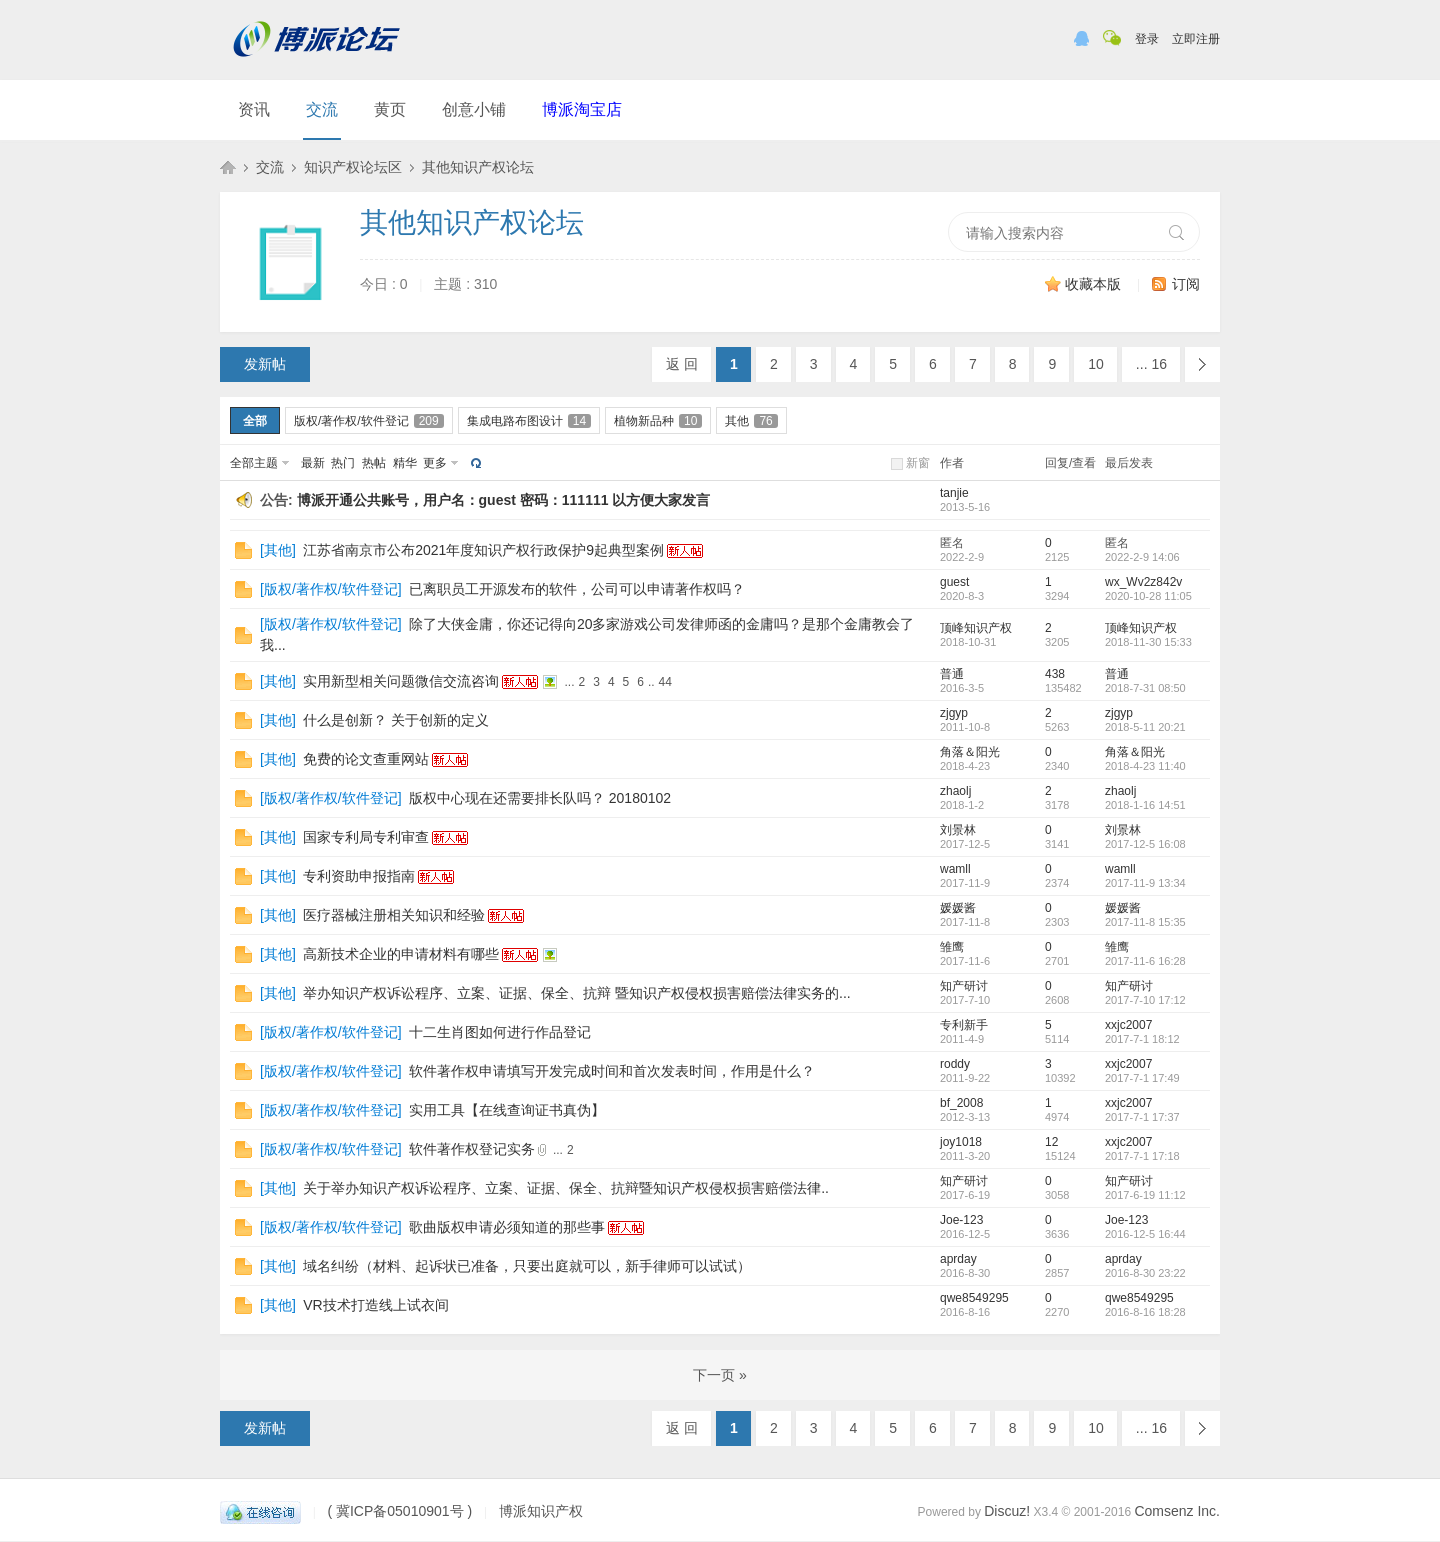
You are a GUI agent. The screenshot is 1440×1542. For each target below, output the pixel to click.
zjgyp (954, 713)
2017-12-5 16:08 (1145, 844)
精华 (405, 463)
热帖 (374, 463)
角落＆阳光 (970, 752)
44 (665, 682)
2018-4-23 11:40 (1145, 766)
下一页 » (720, 1375)
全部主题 (254, 463)
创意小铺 (474, 109)
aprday (958, 1259)
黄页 (390, 109)
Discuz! (1007, 1511)
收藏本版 (1095, 284)
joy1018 (961, 1142)
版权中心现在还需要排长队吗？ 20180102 (540, 798)
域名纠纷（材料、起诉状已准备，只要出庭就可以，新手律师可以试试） (527, 1266)
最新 (313, 463)
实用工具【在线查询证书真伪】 (507, 1110)
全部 (255, 421)
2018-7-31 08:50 (1145, 688)
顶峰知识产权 (976, 628)
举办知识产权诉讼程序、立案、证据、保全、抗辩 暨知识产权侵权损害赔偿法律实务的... (577, 993)
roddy (955, 1064)
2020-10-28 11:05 (1148, 596)
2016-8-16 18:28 (1145, 1312)
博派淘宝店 (582, 109)
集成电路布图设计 (529, 421)
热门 (343, 463)
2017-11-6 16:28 (1145, 961)
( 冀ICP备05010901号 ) (399, 1511)
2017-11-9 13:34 (1145, 883)
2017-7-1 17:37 (1142, 1117)
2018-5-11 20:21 (1145, 727)
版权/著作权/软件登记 (369, 421)
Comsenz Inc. (1177, 1511)
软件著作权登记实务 (472, 1149)
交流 (322, 109)
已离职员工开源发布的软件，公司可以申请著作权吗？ (577, 589)
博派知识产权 (228, 167)
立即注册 (1196, 39)
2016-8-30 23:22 (1145, 1273)
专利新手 (964, 1025)
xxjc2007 (1128, 1025)
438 (1055, 674)
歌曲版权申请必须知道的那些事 (507, 1227)
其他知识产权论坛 (478, 167)
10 (1096, 364)
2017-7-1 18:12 (1142, 1039)
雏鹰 (952, 947)
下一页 (1202, 364)
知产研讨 (964, 986)
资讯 (254, 109)
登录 (1147, 39)
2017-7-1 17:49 (1142, 1078)
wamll (955, 869)
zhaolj (955, 791)
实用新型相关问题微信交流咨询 (401, 681)
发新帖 (265, 364)
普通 (952, 674)
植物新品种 (658, 421)
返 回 (682, 364)
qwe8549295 (974, 1298)
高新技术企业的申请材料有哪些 (401, 954)
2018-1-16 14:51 (1145, 805)
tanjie (954, 493)
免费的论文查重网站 (366, 759)
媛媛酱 (958, 908)
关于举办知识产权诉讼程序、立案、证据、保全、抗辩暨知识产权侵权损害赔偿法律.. (566, 1188)
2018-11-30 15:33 (1148, 642)
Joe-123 (961, 1220)
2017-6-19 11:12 (1145, 1195)
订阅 (1186, 284)
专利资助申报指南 (359, 876)
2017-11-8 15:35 (1145, 922)
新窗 (918, 463)
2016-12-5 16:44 (1145, 1234)
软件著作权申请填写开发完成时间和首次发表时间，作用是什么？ (612, 1071)
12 (1051, 1142)
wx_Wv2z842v (1143, 582)
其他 (751, 421)
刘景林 (958, 830)
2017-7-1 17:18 (1142, 1156)
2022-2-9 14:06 (1142, 557)
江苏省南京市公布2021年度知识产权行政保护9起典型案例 (483, 550)
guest (954, 582)
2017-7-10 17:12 (1145, 1000)
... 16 (1151, 364)
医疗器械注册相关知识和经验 (394, 915)
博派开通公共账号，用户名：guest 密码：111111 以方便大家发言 (504, 500)
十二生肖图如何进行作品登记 (500, 1032)
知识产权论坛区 (353, 167)
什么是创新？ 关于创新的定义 (396, 720)
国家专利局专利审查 (366, 837)
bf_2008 (961, 1103)
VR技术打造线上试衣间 (375, 1305)
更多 (435, 463)
